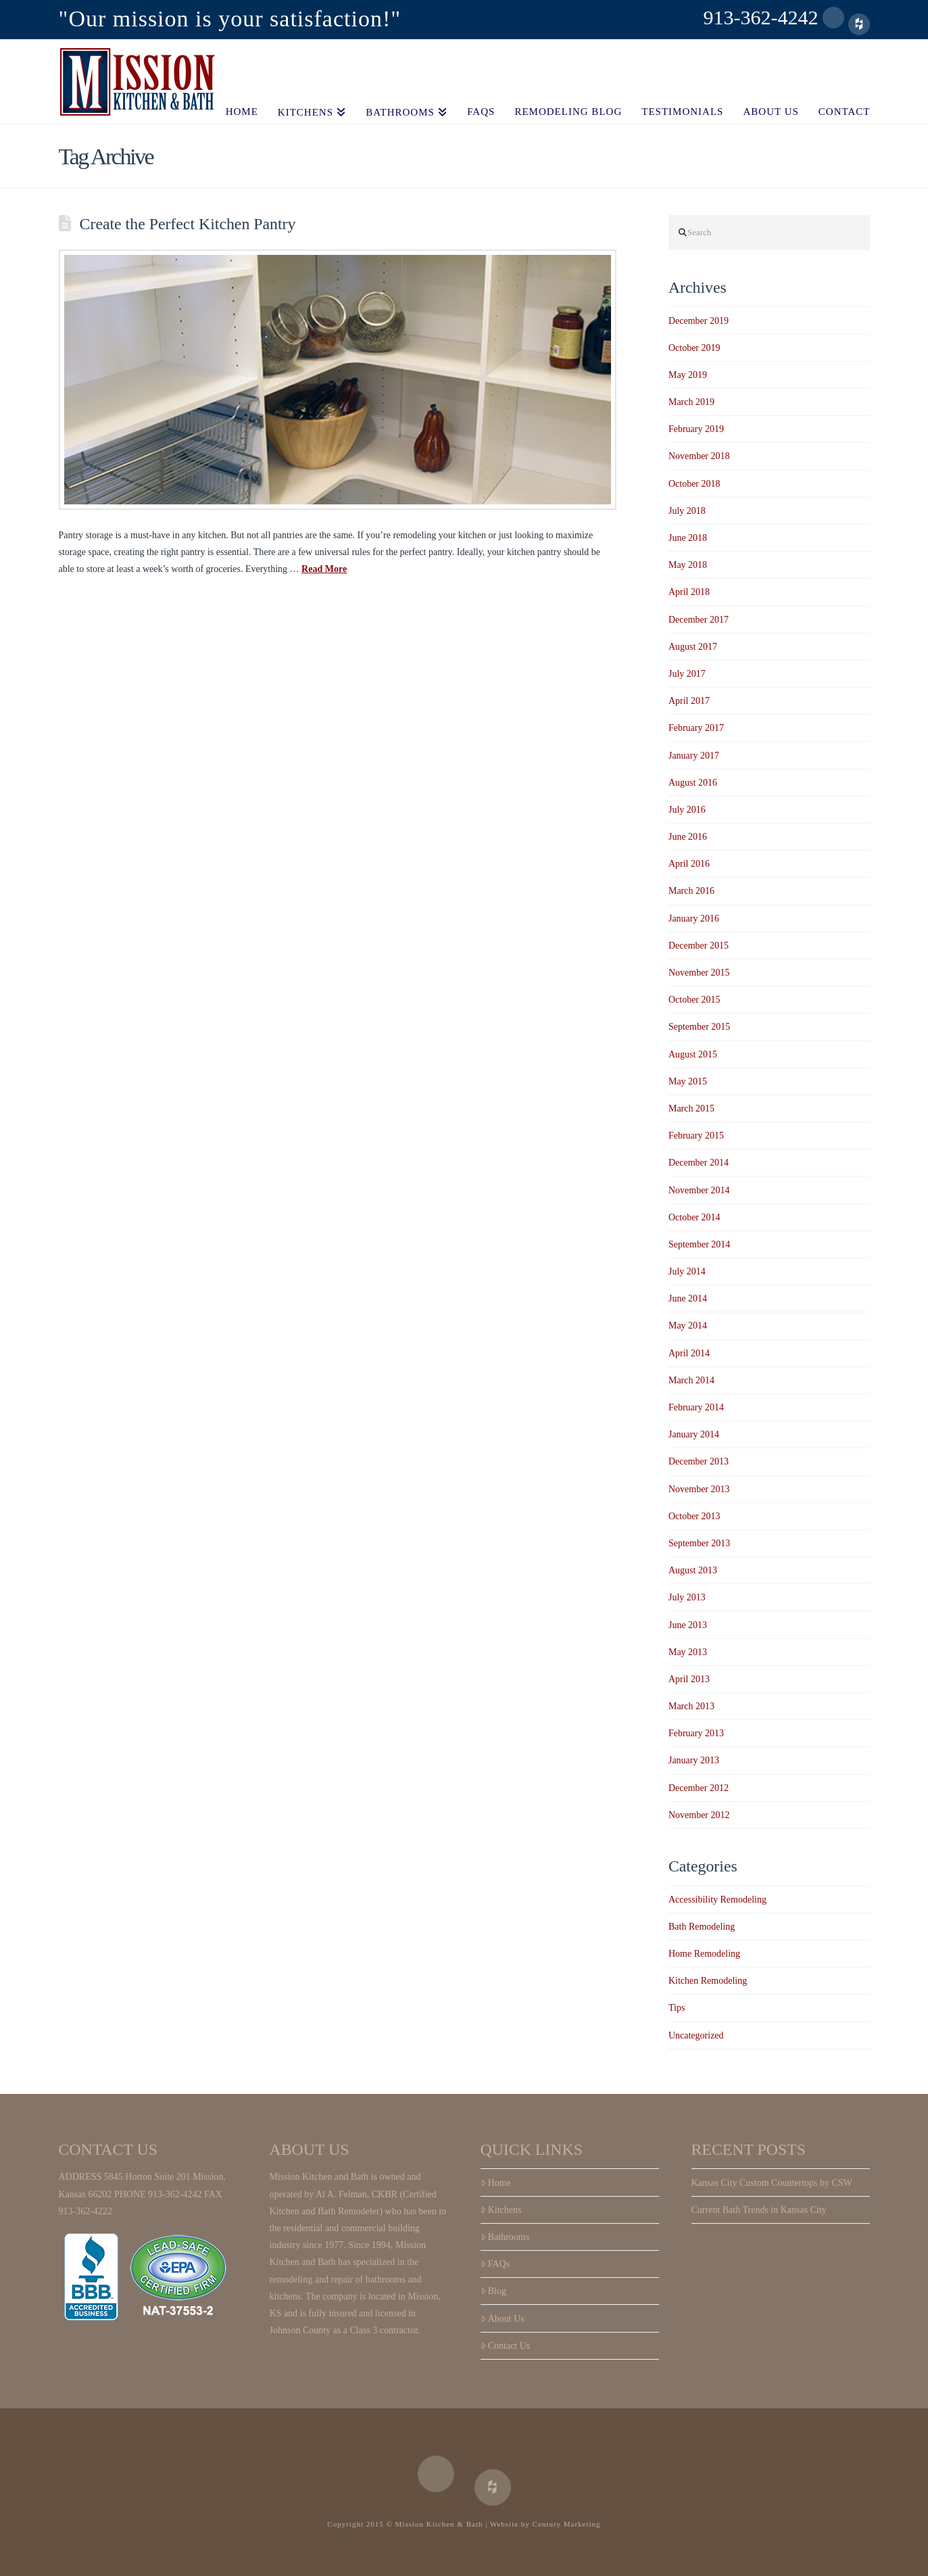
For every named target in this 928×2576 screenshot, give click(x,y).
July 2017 (687, 674)
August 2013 (692, 1570)
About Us (502, 2319)
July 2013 (687, 1597)
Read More (324, 569)
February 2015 (696, 1135)
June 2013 (687, 1625)
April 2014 (689, 1353)
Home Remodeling (704, 1954)
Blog (493, 2291)
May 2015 (687, 1081)
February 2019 (696, 429)
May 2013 (687, 1652)
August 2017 (692, 647)
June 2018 (687, 538)
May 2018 (687, 565)
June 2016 (687, 837)
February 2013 (696, 1733)
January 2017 (693, 755)
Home (496, 2183)
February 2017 (696, 728)
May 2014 (687, 1325)
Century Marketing (567, 2524)
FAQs (495, 2264)
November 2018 (699, 456)
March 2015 (691, 1108)
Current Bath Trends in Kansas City (759, 2210)
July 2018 (687, 511)
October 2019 (694, 348)
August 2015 (692, 1054)
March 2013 (691, 1706)
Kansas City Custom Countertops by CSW (771, 2183)
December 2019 (698, 321)
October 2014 (694, 1217)
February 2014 (696, 1407)
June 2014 (687, 1298)
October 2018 (694, 484)
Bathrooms (505, 2237)
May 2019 (687, 375)
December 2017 (698, 620)
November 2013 (699, 1489)
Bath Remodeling (701, 1927)
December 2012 (698, 1788)
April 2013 (689, 1679)
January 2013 (693, 1760)
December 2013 (698, 1461)
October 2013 (694, 1516)
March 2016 (691, 891)
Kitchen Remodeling (707, 1981)
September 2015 (699, 1027)
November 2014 (699, 1190)
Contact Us (506, 2346)
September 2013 (699, 1543)
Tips (676, 2008)
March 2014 (691, 1380)
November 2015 (699, 973)
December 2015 (698, 945)
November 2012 (699, 1815)
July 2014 (687, 1271)
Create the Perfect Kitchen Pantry (188, 224)
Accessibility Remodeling (717, 1899)
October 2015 (694, 1000)
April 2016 (689, 864)
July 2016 (687, 810)
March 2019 (691, 402)
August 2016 (692, 783)
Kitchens (501, 2210)
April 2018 (689, 592)
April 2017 (689, 701)
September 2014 (699, 1244)
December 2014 (698, 1163)
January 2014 (693, 1434)
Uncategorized (696, 2035)
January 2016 (693, 918)
